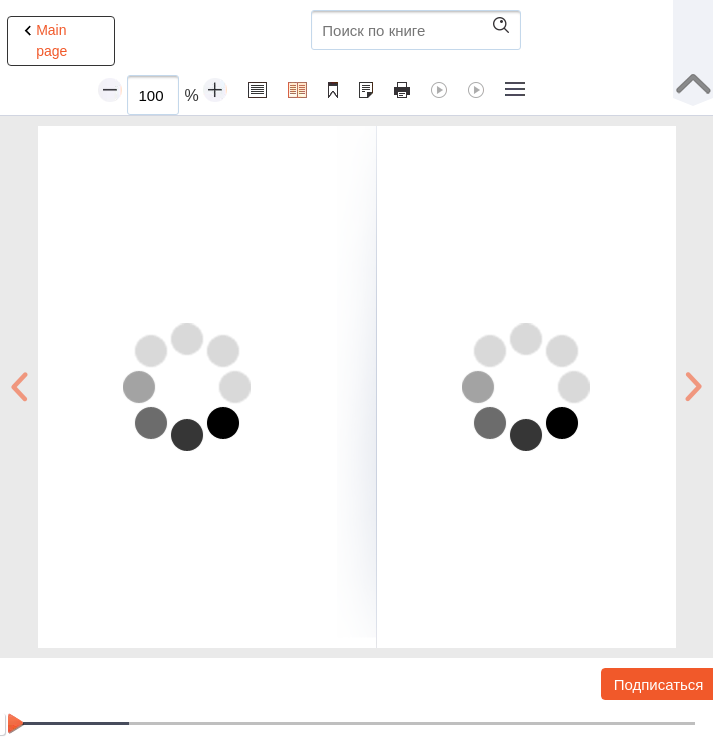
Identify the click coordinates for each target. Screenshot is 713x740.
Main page (42, 40)
